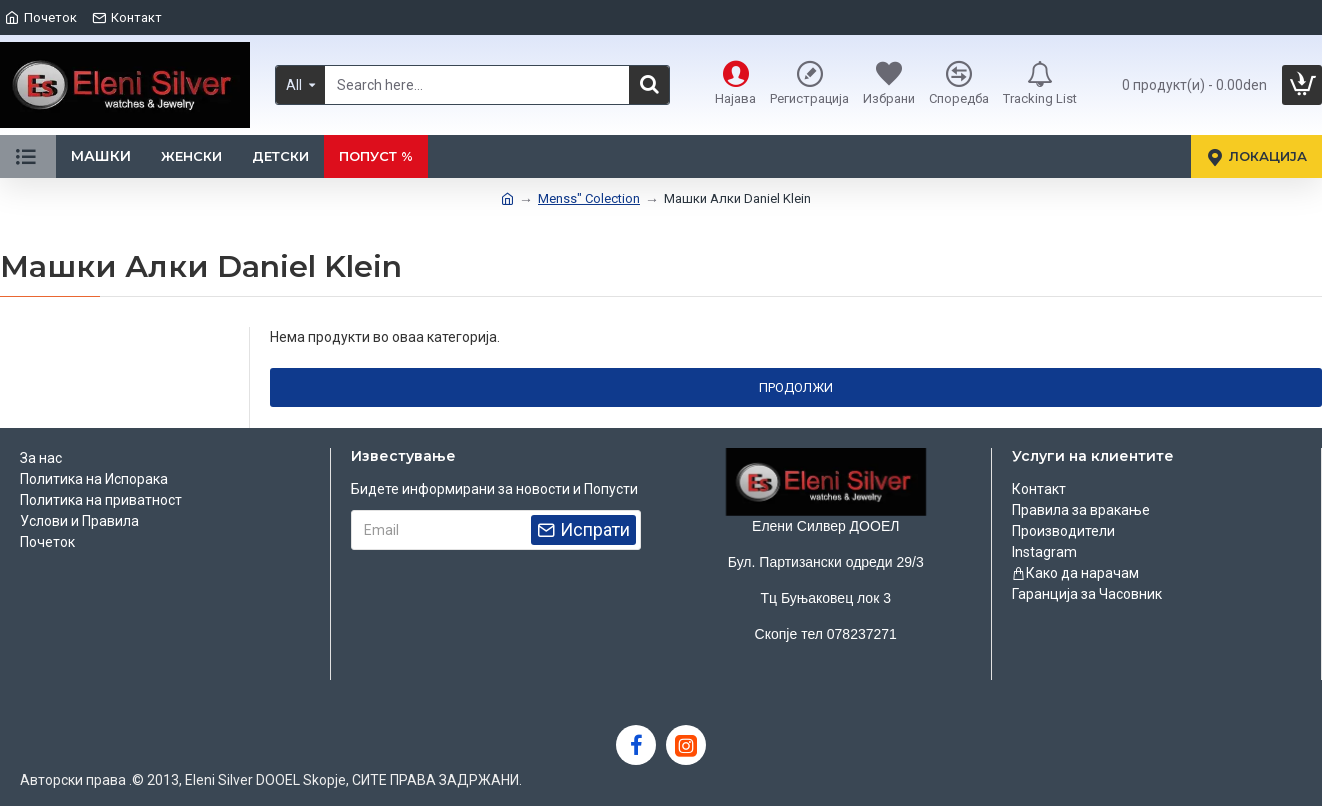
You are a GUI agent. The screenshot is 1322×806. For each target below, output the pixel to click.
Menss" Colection (589, 198)
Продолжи (796, 387)
